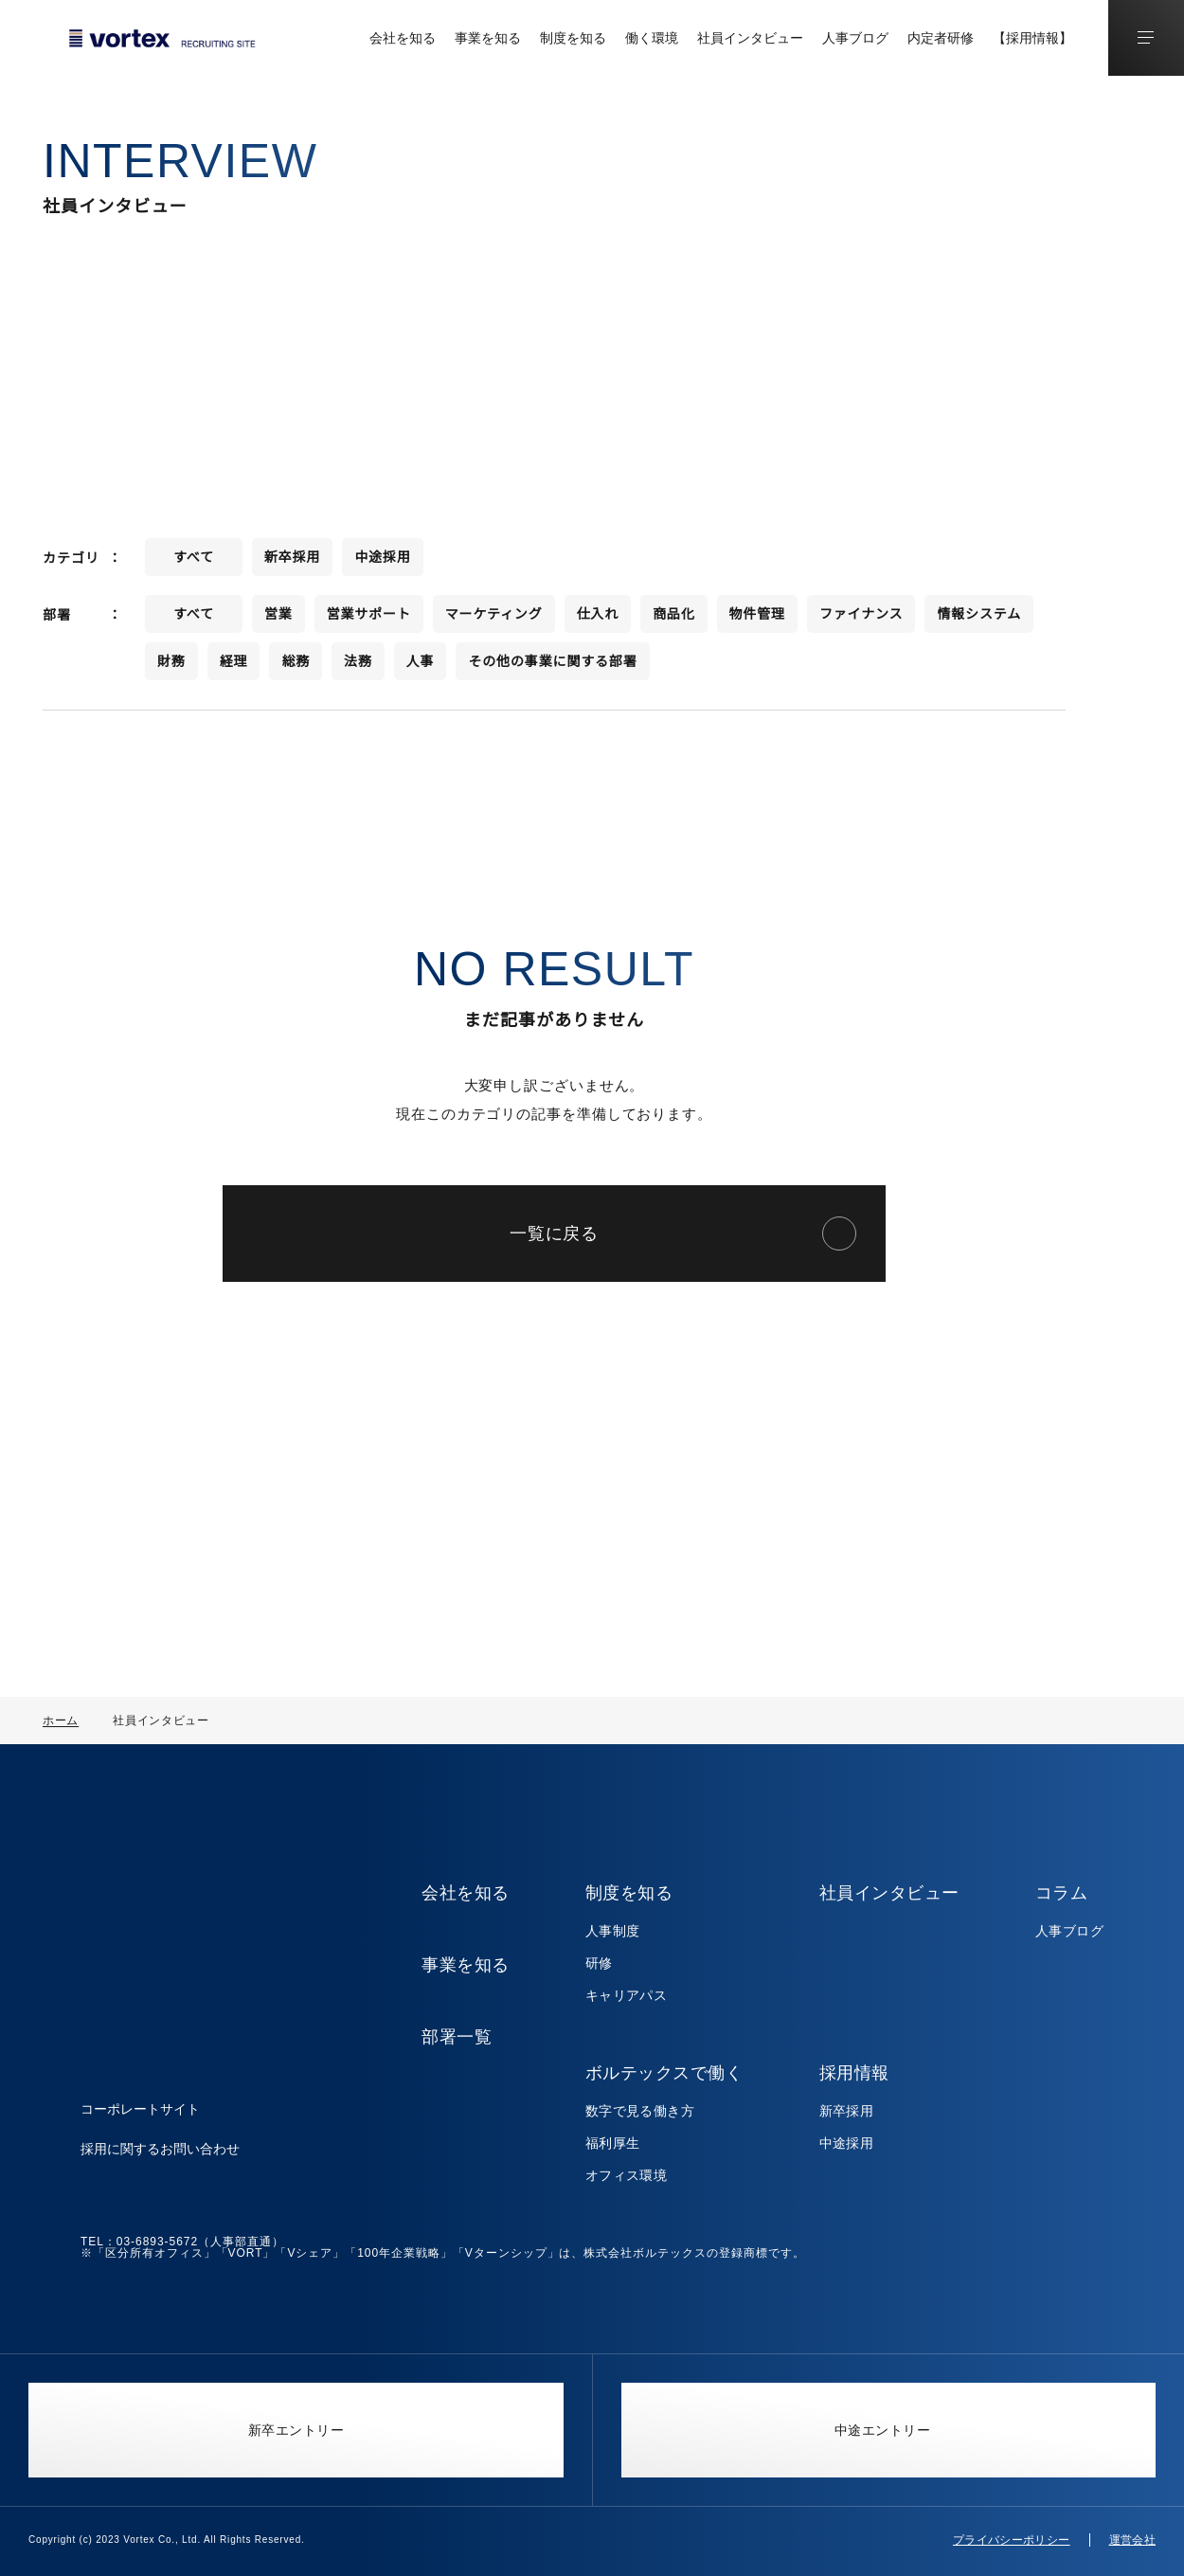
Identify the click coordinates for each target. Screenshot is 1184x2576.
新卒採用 (292, 563)
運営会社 (1132, 2539)
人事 (420, 667)
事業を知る (488, 37)
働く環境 (651, 37)
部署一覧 (457, 2037)
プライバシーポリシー (1011, 2539)
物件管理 (757, 620)
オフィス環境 (627, 2175)
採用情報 (854, 2073)
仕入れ (598, 620)
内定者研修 (940, 37)
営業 (278, 620)
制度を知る (573, 37)
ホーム (61, 1720)
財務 (171, 667)
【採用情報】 (1032, 37)
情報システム (980, 620)
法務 (358, 667)
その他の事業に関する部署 (552, 667)
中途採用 (382, 563)
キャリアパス (627, 1995)
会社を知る (402, 37)
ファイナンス (861, 620)
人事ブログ (855, 37)
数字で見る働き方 (640, 2110)
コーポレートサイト (140, 2090)
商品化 (674, 620)
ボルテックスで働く (665, 2073)
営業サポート (369, 620)
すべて (193, 563)
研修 (600, 1963)
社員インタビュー (750, 37)
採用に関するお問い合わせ (160, 2129)
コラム (1061, 1893)
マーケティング (494, 620)
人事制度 (613, 1930)
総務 (295, 667)
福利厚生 (613, 2143)
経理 (234, 667)
